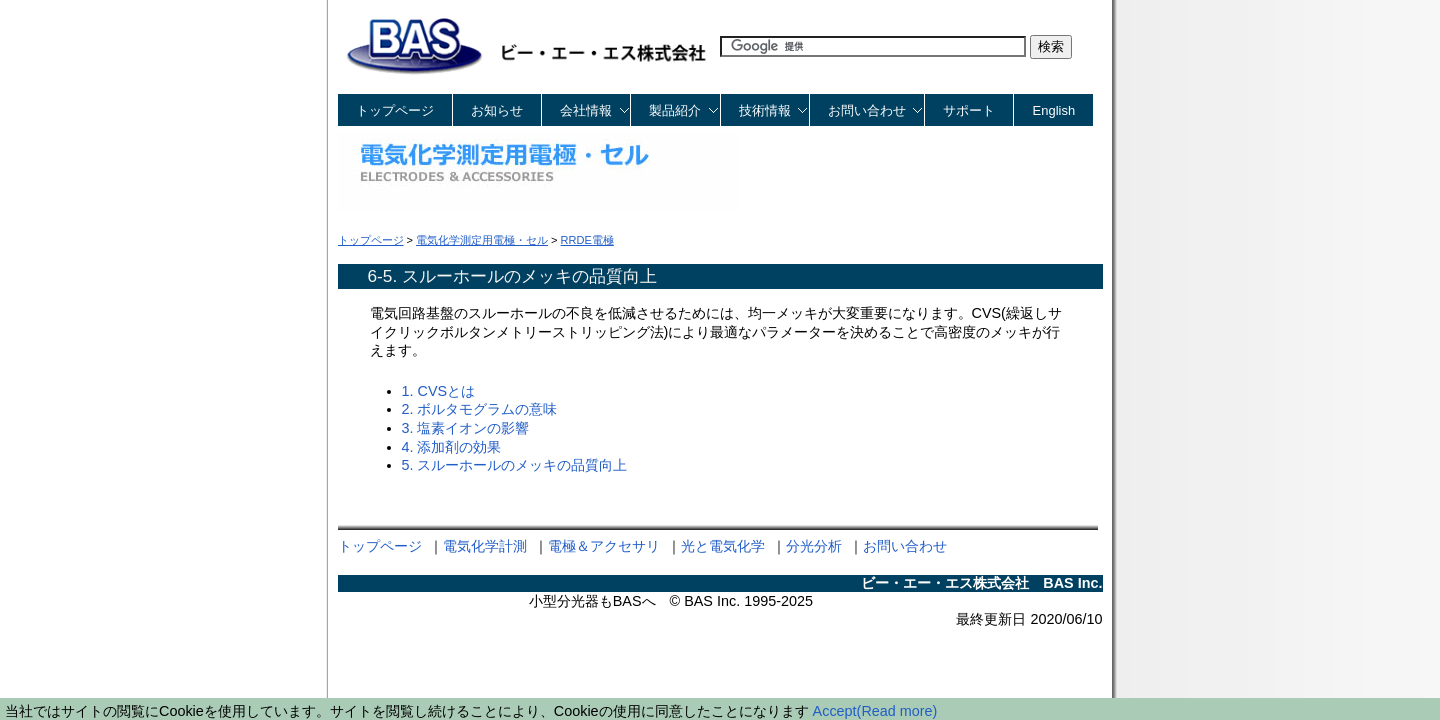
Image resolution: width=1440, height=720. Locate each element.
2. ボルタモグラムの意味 (480, 409)
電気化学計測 (485, 546)
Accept (835, 711)
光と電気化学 (723, 546)
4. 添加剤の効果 (452, 447)
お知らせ (497, 110)
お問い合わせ (905, 546)
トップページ (395, 110)
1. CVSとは (439, 391)
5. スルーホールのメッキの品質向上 (515, 465)
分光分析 (814, 546)
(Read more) (897, 711)
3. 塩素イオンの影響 (466, 428)
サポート (969, 110)
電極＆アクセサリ (604, 546)
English (1054, 110)
